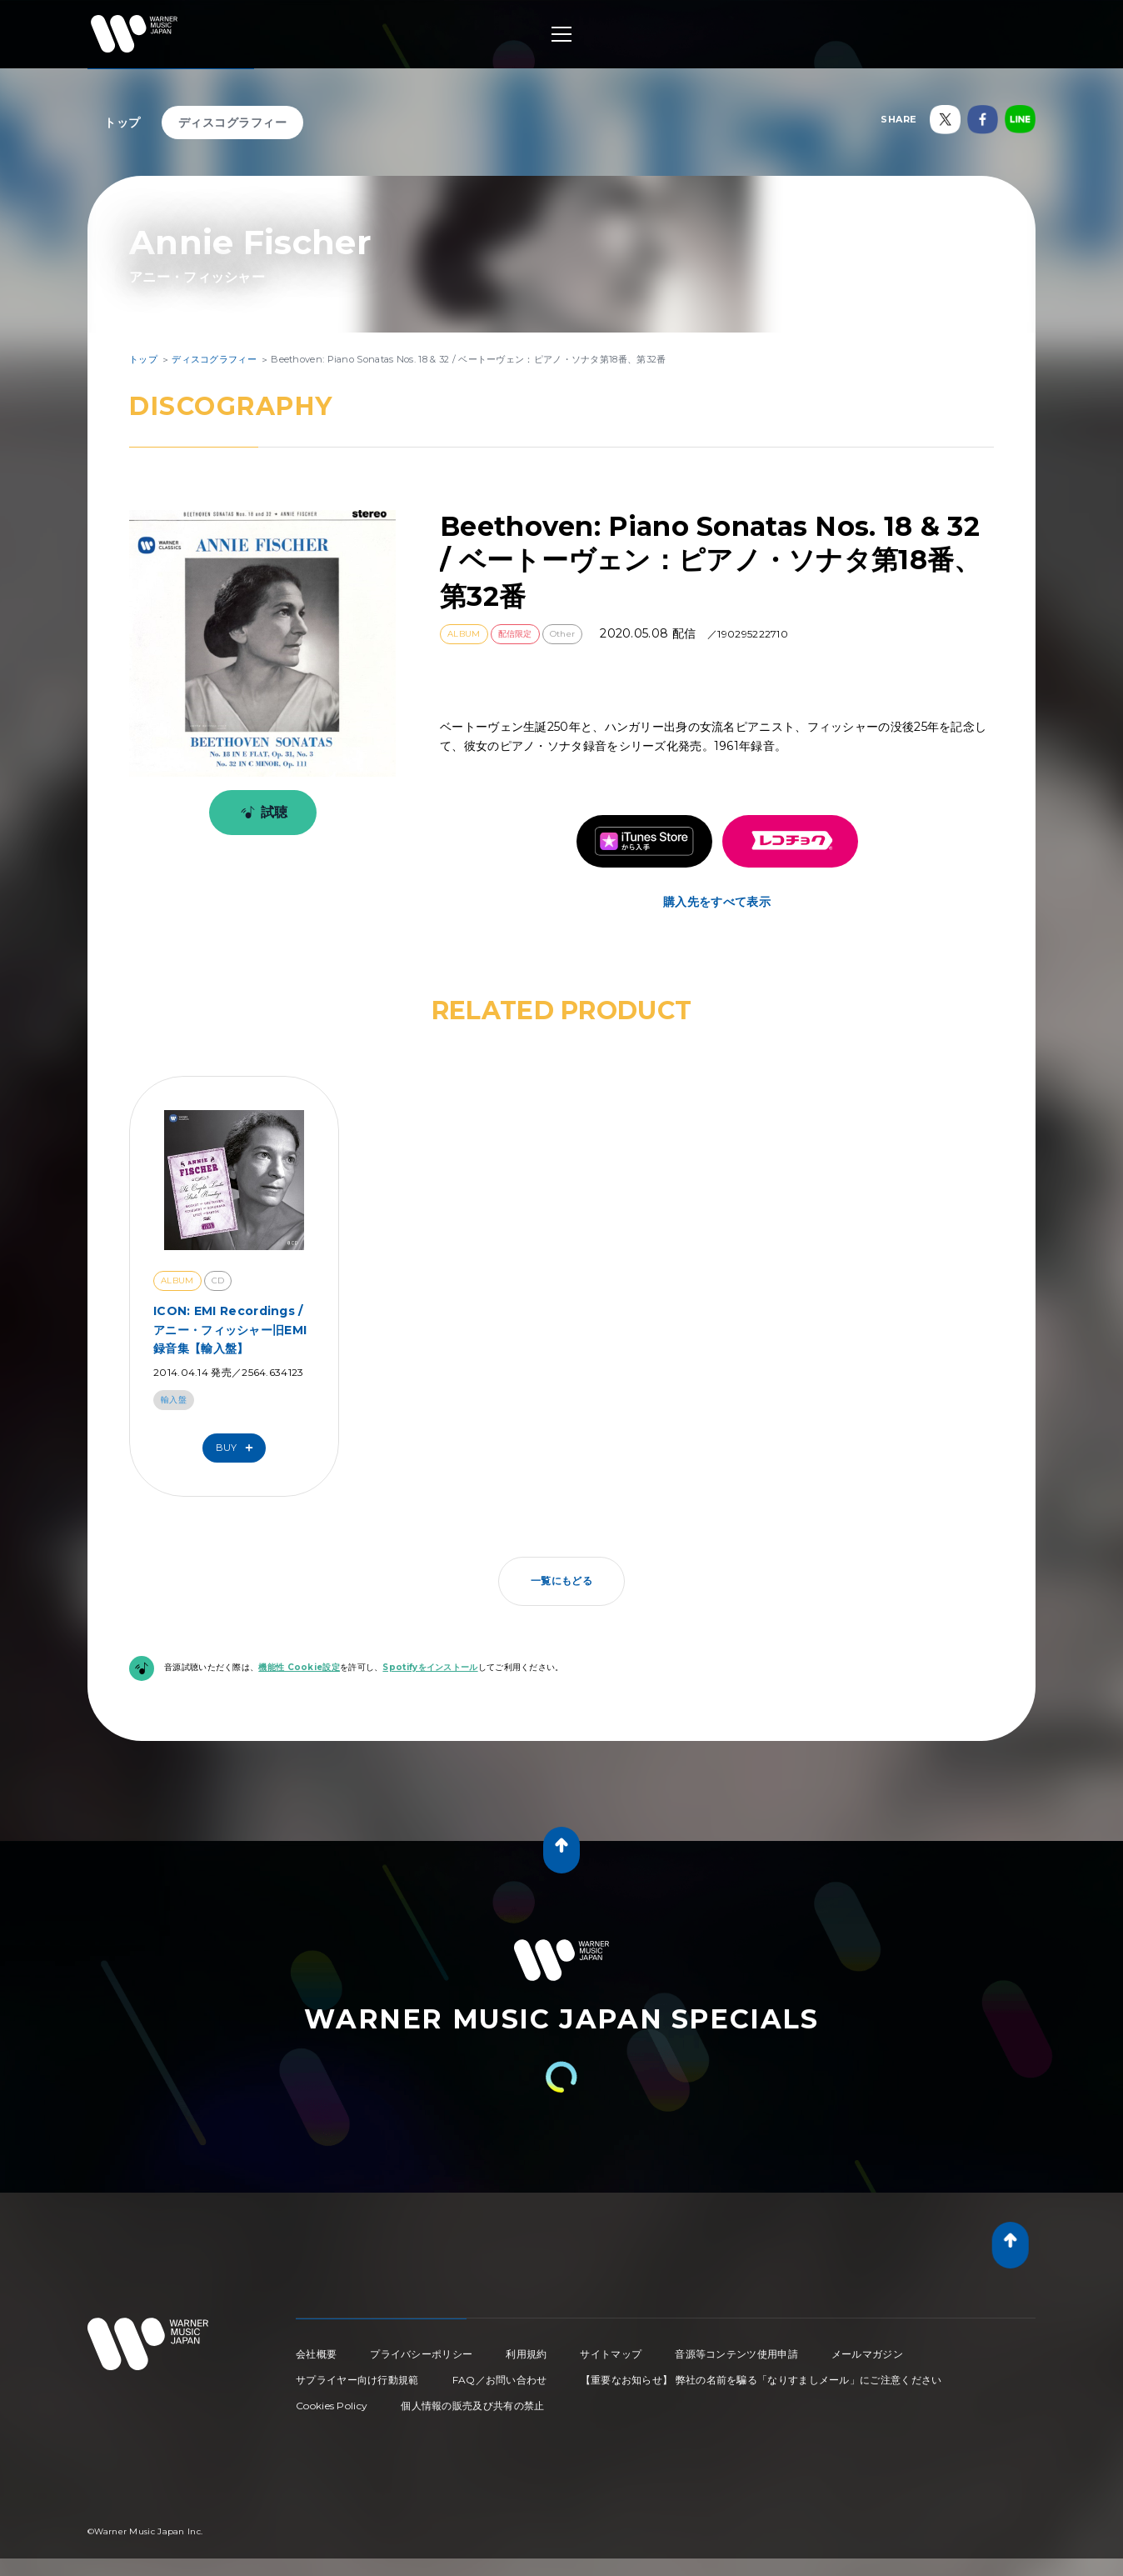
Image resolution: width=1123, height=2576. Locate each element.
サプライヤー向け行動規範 (357, 2379)
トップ (122, 122)
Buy (238, 1448)
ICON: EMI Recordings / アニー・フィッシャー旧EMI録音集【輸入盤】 (230, 1329)
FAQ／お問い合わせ (499, 2379)
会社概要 (316, 2354)
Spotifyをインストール (429, 1667)
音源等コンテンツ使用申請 (736, 2354)
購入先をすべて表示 (717, 901)
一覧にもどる (561, 1580)
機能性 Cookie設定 (299, 1667)
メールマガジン (867, 2354)
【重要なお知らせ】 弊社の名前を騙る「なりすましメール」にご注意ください (761, 2379)
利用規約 (526, 2354)
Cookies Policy (331, 2405)
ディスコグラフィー (232, 122)
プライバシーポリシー (421, 2354)
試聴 (261, 812)
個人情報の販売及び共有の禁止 (472, 2405)
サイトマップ (610, 2354)
